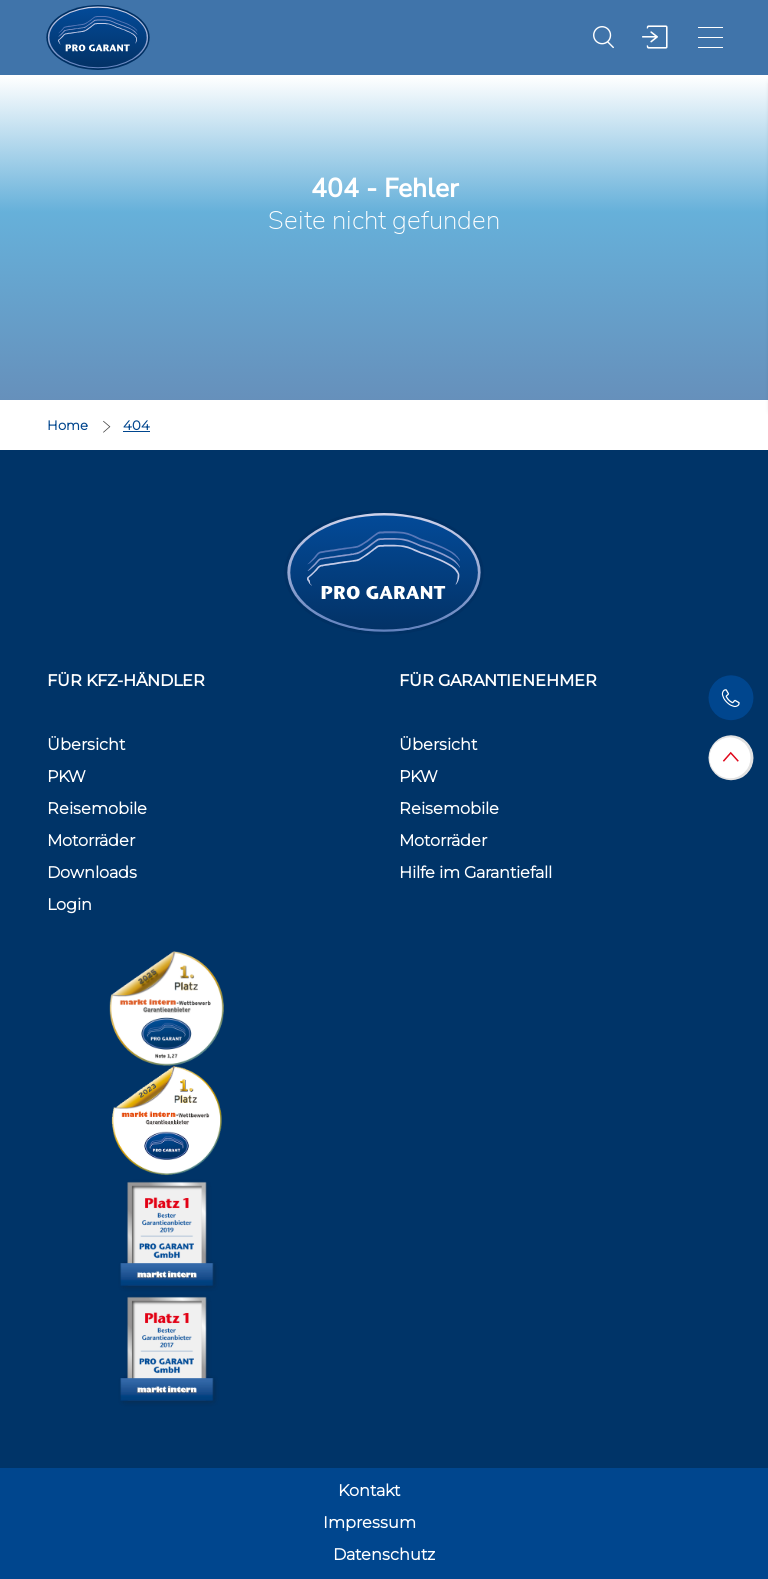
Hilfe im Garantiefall (475, 872)
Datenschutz (384, 1554)
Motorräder (91, 840)
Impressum (369, 1522)
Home (69, 425)
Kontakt (369, 1490)
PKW (66, 776)
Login (69, 904)
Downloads (92, 872)
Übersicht (86, 744)
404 (136, 425)
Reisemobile (97, 808)
